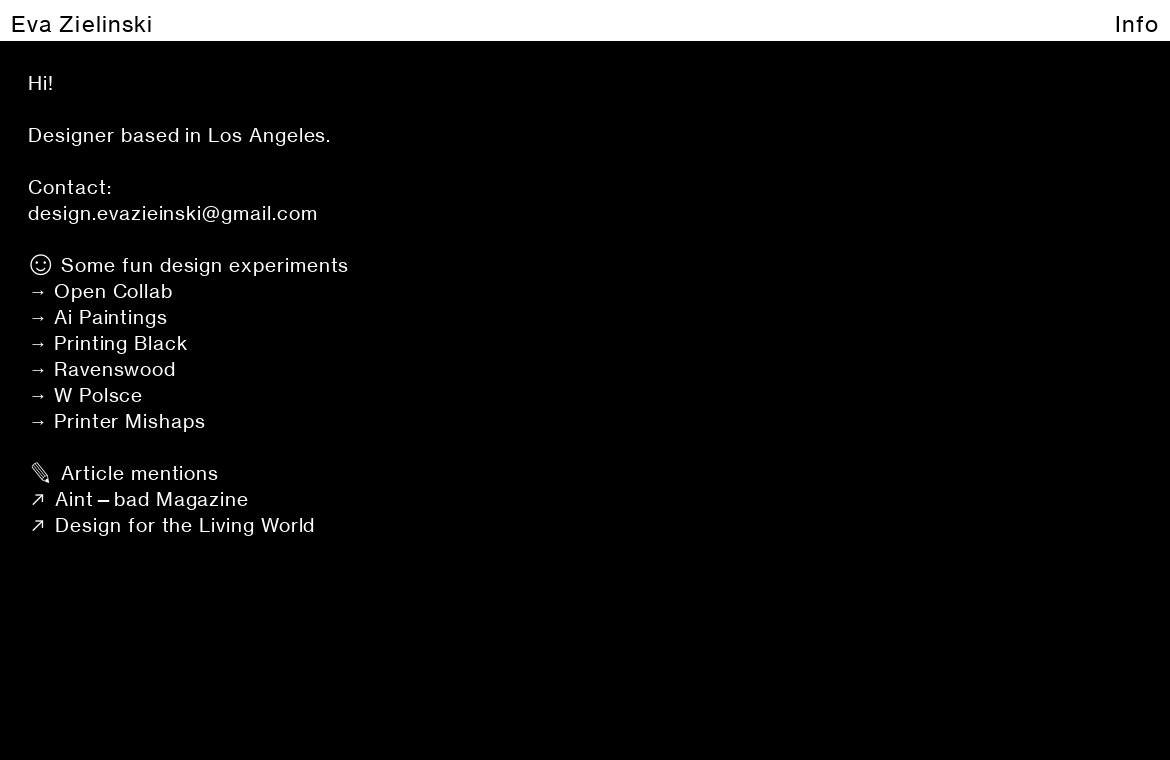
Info (1137, 24)
